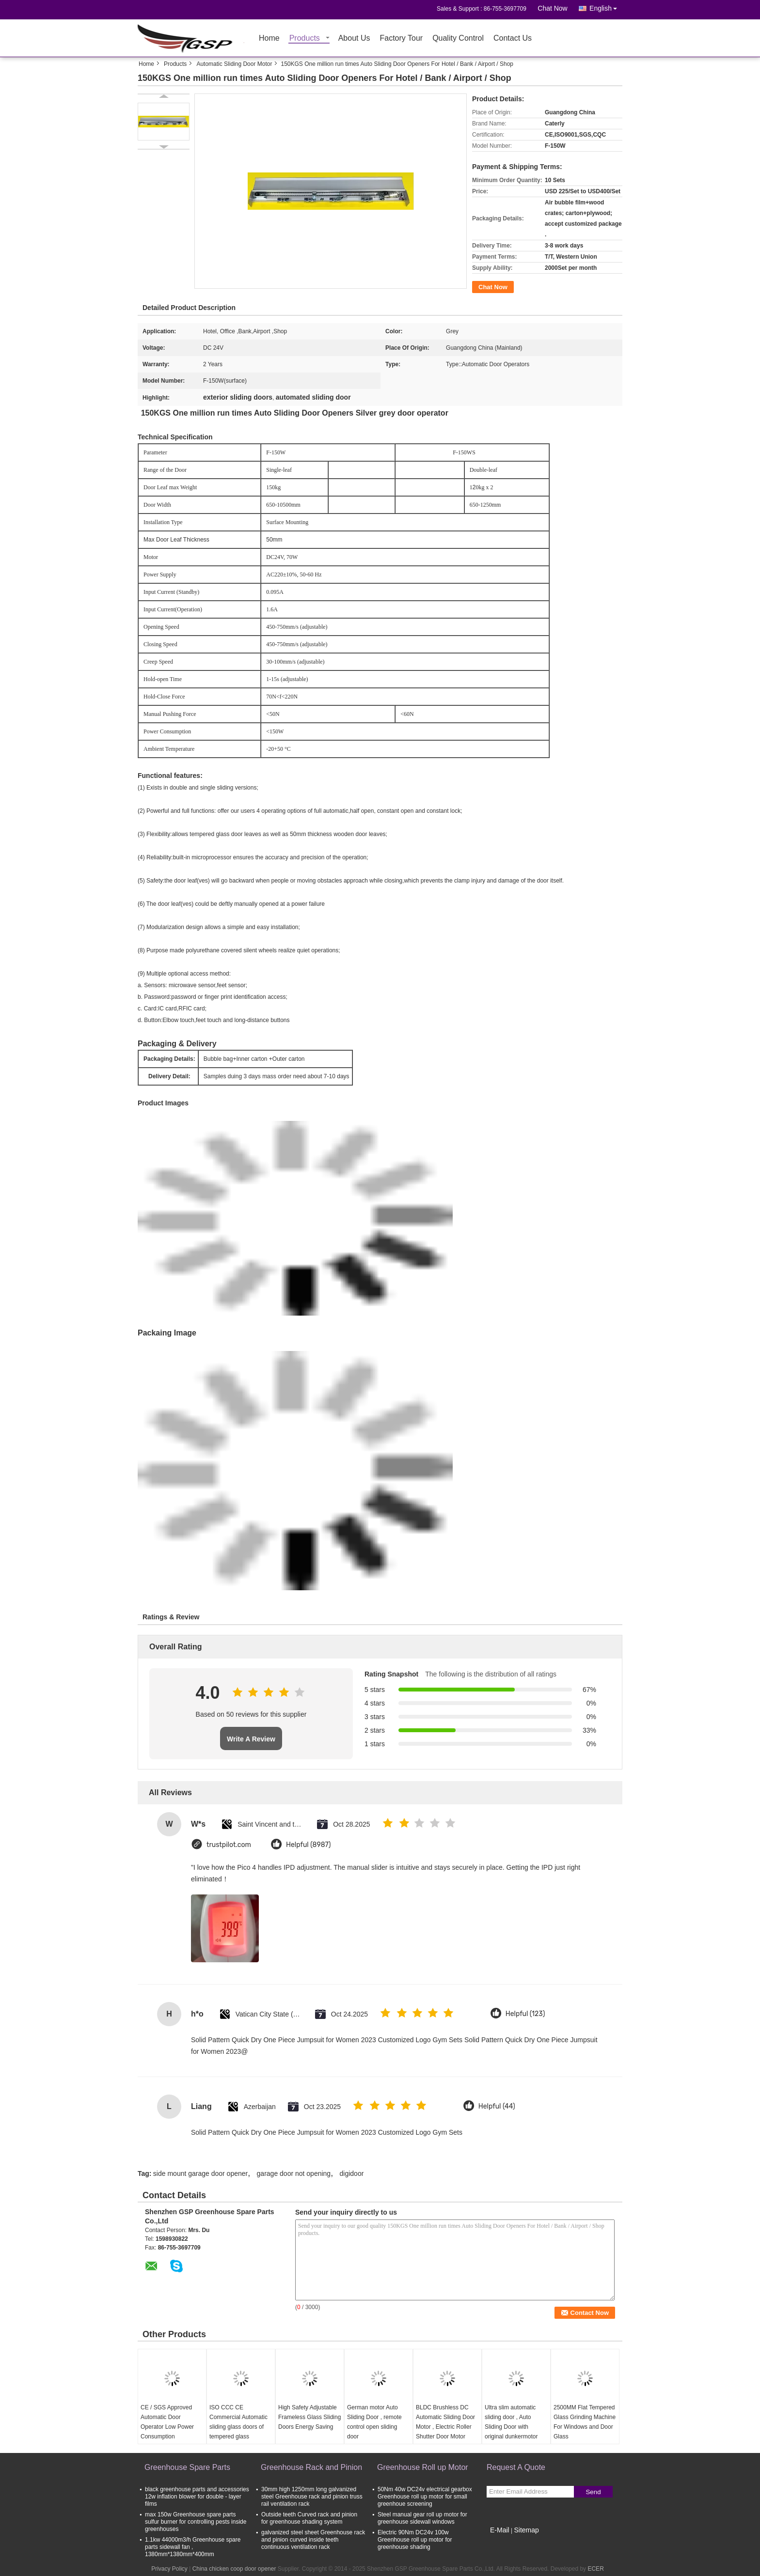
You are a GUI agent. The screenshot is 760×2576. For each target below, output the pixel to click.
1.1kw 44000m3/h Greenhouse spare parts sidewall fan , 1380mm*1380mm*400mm (192, 2547)
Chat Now (552, 8)
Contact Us (512, 38)
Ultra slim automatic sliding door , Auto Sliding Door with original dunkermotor (511, 2422)
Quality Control (458, 38)
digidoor (352, 2173)
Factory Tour (401, 38)
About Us (354, 38)
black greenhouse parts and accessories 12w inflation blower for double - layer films (197, 2496)
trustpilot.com (228, 1845)
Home (269, 38)
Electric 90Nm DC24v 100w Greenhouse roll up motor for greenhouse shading (415, 2539)
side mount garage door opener (200, 2173)
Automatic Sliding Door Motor (234, 64)
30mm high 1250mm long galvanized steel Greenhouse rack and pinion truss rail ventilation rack (312, 2496)
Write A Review (251, 1739)
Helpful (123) (525, 2014)
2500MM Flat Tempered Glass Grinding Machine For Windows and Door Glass (585, 2422)
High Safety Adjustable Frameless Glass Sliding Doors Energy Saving (309, 2417)
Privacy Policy (169, 2568)
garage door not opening (294, 2173)
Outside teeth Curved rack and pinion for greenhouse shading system (309, 2518)
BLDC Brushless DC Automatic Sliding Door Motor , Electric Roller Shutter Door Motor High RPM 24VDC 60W (446, 2427)
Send (593, 2492)
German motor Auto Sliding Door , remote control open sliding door (374, 2422)
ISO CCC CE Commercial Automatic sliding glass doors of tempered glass (238, 2422)
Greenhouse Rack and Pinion (311, 2467)
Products (304, 38)
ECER (595, 2568)
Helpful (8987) (308, 1845)
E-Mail (499, 2530)
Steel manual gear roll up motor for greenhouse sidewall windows (422, 2518)
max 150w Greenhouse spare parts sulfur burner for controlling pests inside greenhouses (195, 2521)
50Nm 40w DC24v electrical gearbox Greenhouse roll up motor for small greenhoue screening (425, 2496)
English (605, 6)
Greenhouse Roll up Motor (422, 2467)
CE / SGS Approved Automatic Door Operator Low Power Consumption (167, 2422)
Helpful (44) (496, 2106)
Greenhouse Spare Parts (187, 2467)
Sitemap (526, 2530)
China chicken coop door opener (234, 2568)
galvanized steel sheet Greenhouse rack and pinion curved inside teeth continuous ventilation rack (313, 2539)
